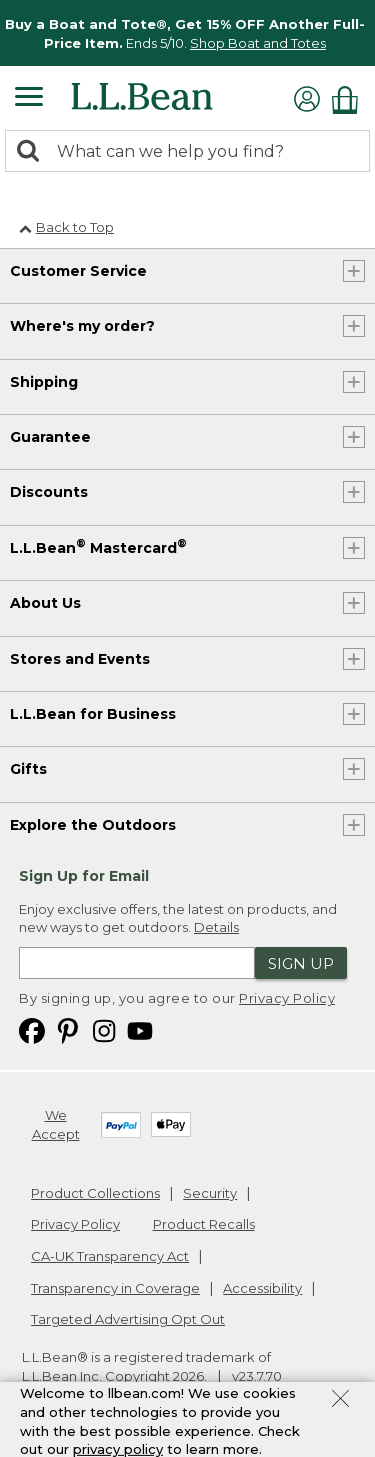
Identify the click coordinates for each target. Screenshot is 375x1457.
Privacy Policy (287, 998)
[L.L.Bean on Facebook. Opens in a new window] (32, 1030)
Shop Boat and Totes (258, 43)
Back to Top (66, 227)
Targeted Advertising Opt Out (128, 1319)
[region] (187, 33)
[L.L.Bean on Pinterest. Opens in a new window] (68, 1030)
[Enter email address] (137, 963)
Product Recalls (204, 1224)
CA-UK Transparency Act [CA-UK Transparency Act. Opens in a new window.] (110, 1256)
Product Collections (95, 1193)
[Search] (33, 152)
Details (216, 927)
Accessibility (262, 1288)
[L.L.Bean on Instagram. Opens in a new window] (104, 1030)
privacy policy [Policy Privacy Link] (118, 1449)
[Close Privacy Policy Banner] (340, 1401)
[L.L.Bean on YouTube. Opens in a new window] (140, 1030)
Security (210, 1193)
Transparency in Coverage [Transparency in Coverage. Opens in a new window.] (115, 1288)
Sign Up (301, 963)
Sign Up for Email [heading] (84, 876)
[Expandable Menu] (29, 99)
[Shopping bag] (350, 99)
